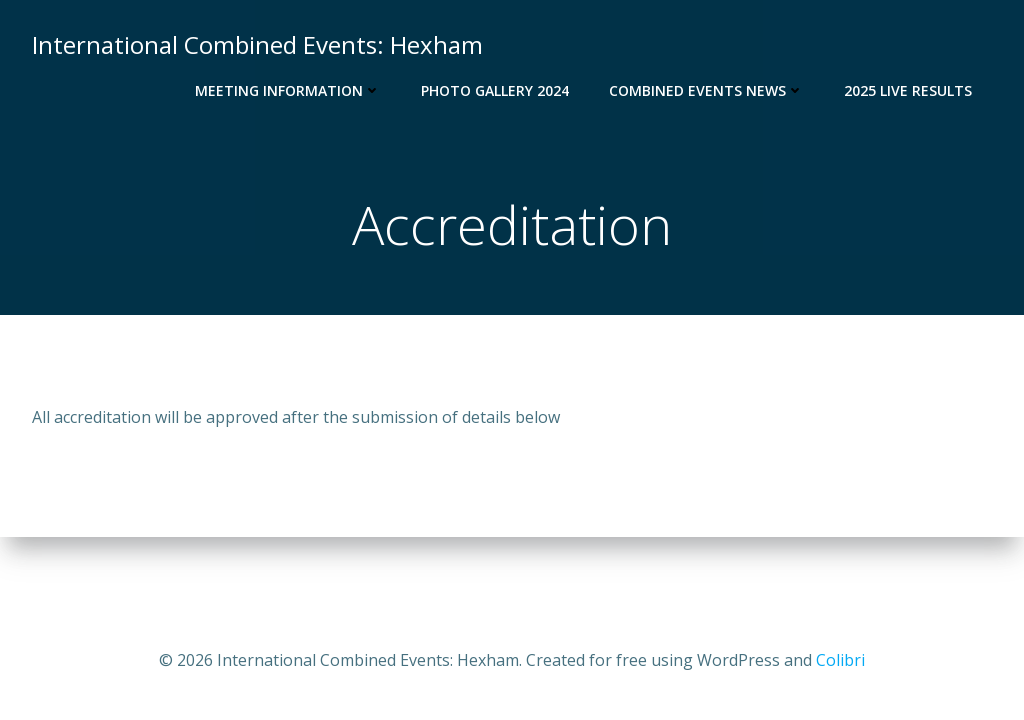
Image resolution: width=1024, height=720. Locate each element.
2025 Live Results (908, 90)
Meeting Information (288, 90)
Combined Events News (706, 90)
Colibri (840, 660)
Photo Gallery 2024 (495, 90)
